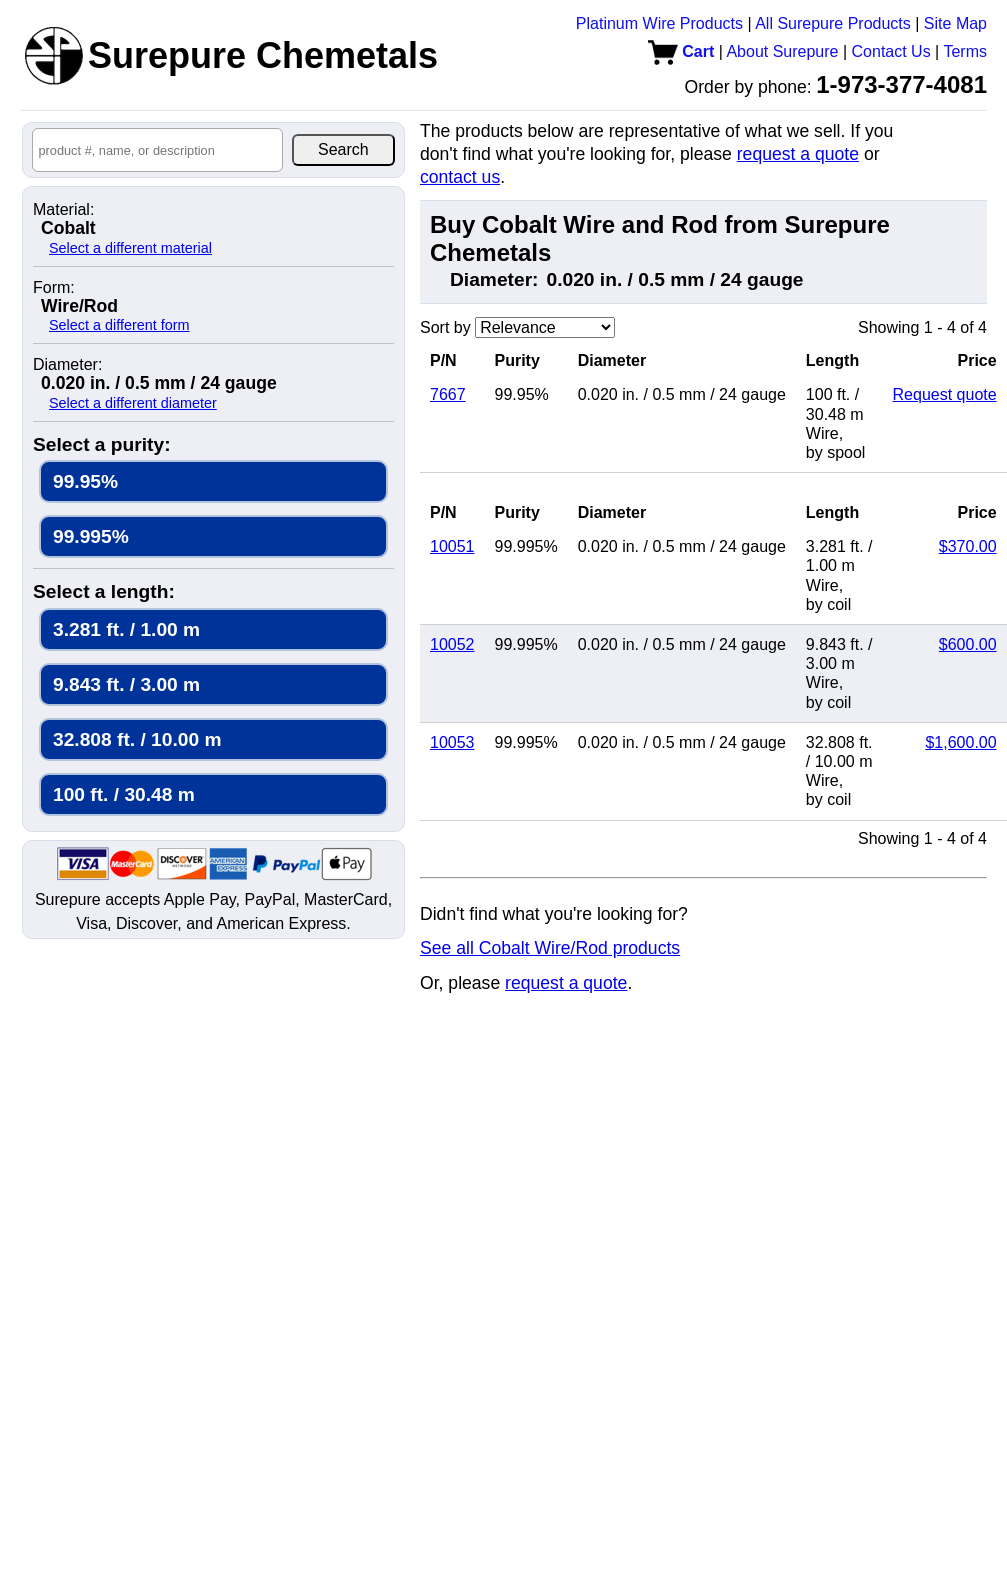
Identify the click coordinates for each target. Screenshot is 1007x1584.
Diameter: (67, 365)
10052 (452, 644)
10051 (452, 546)
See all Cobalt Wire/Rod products (550, 948)
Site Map (955, 23)
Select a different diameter (133, 403)
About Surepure (782, 51)
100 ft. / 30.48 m (124, 794)
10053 (452, 742)
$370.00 (968, 546)
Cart (681, 51)
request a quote (798, 154)
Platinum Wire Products (659, 23)
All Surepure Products (833, 23)
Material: (63, 210)
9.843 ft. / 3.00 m (126, 684)
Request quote (945, 394)
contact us (460, 177)
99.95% (85, 481)
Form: (54, 288)
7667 (448, 394)
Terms (965, 51)
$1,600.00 (960, 742)
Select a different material (130, 248)
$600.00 (968, 644)
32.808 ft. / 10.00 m (137, 739)
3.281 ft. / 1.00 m (126, 629)
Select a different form (119, 325)
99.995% (91, 536)
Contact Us (891, 51)
